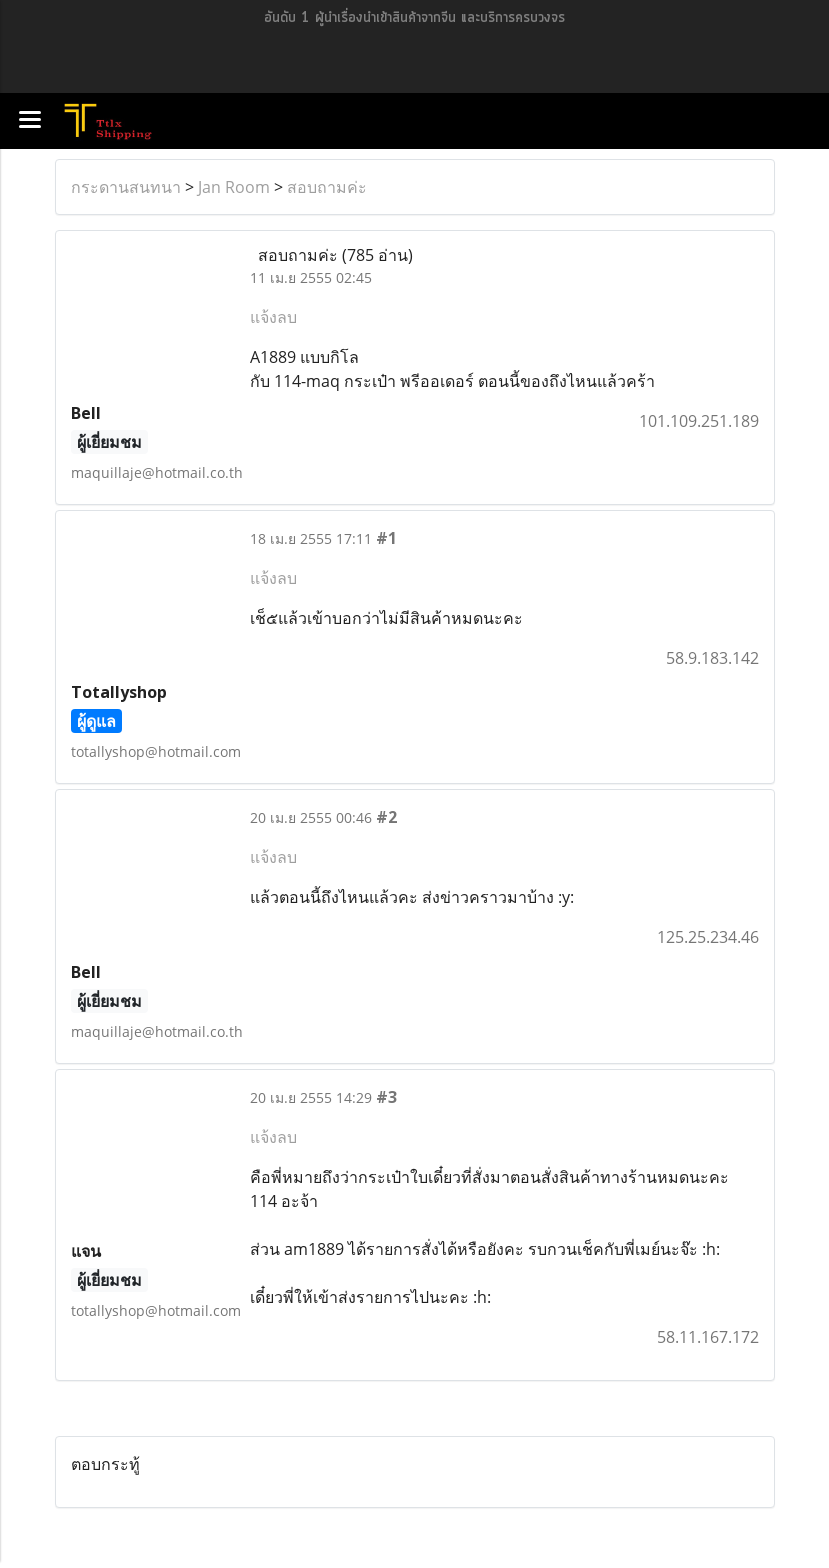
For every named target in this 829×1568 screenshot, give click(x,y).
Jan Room (234, 187)
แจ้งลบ (273, 317)
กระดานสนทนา (126, 187)
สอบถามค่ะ (327, 187)
